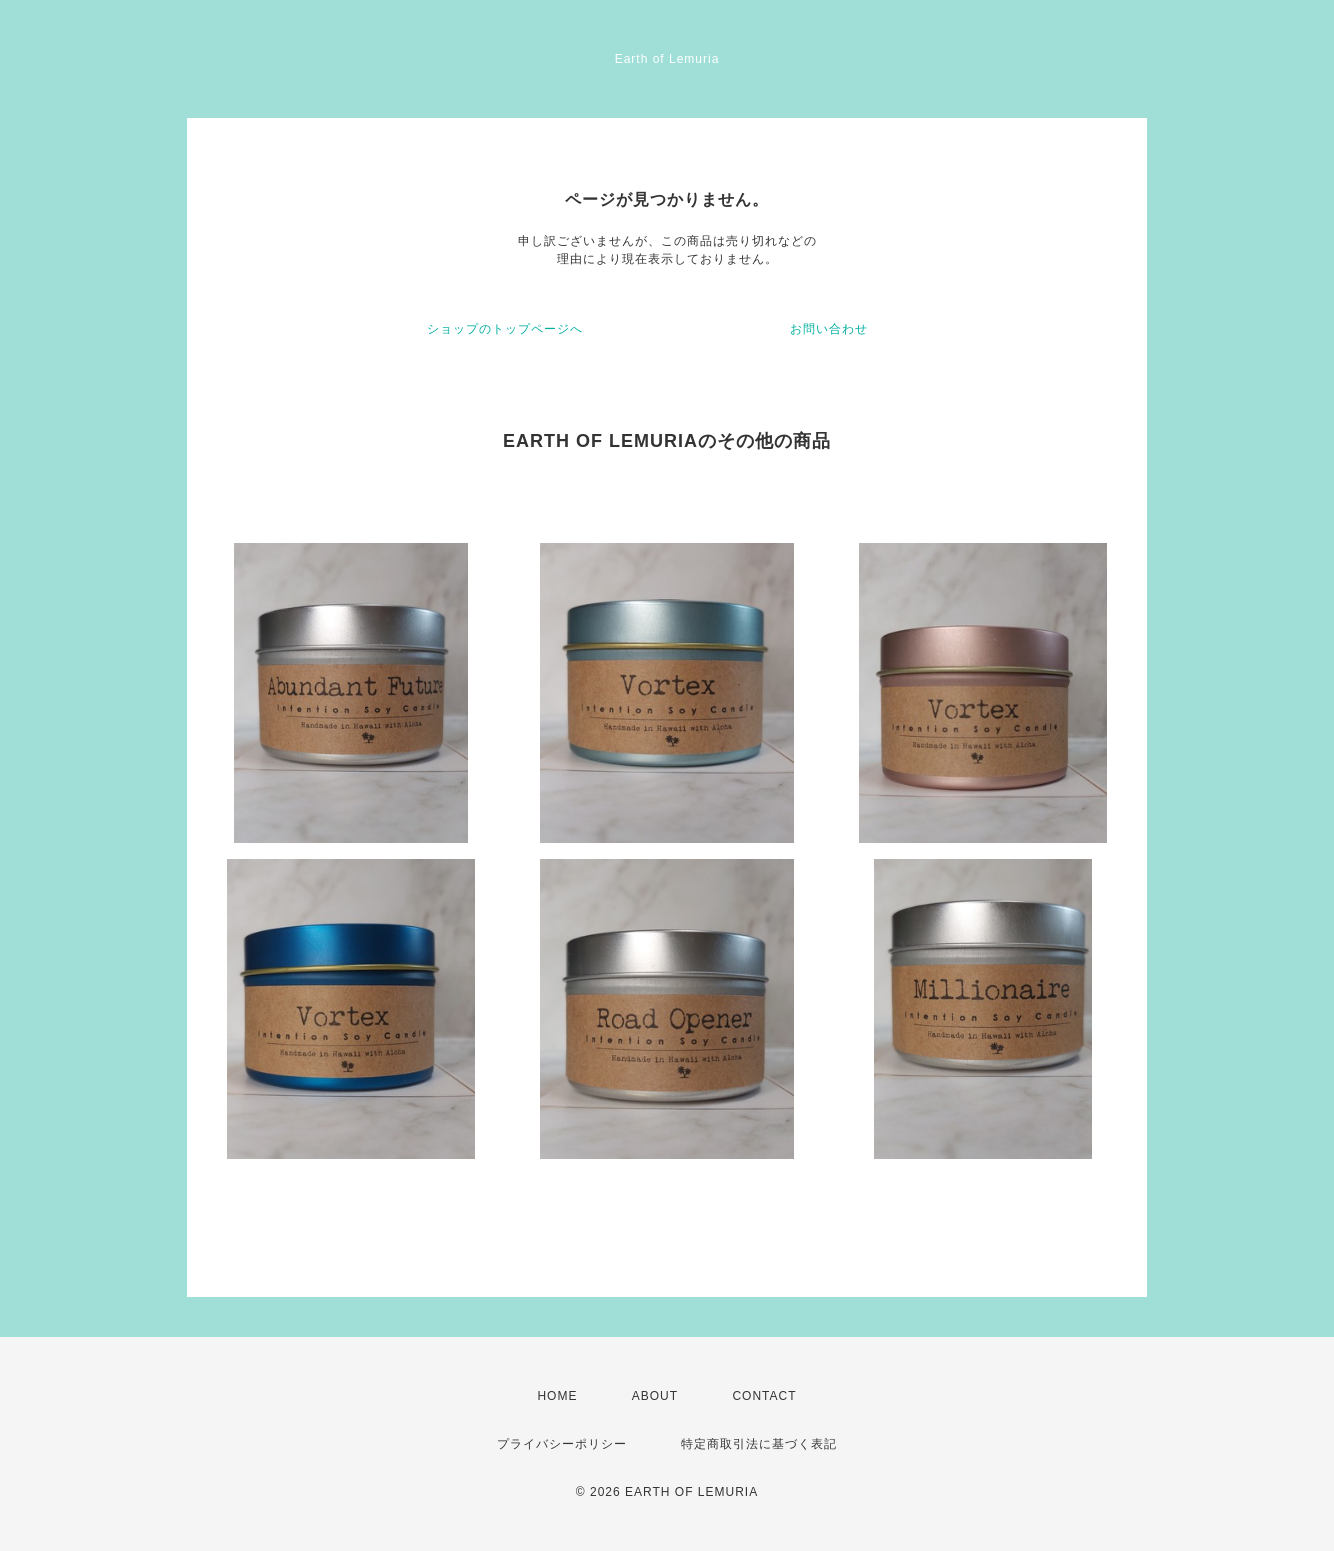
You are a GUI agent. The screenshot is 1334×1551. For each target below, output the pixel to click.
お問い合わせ (829, 329)
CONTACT (764, 1396)
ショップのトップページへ (505, 329)
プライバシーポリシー (562, 1444)
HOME (557, 1396)
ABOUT (655, 1396)
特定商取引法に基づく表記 (759, 1444)
